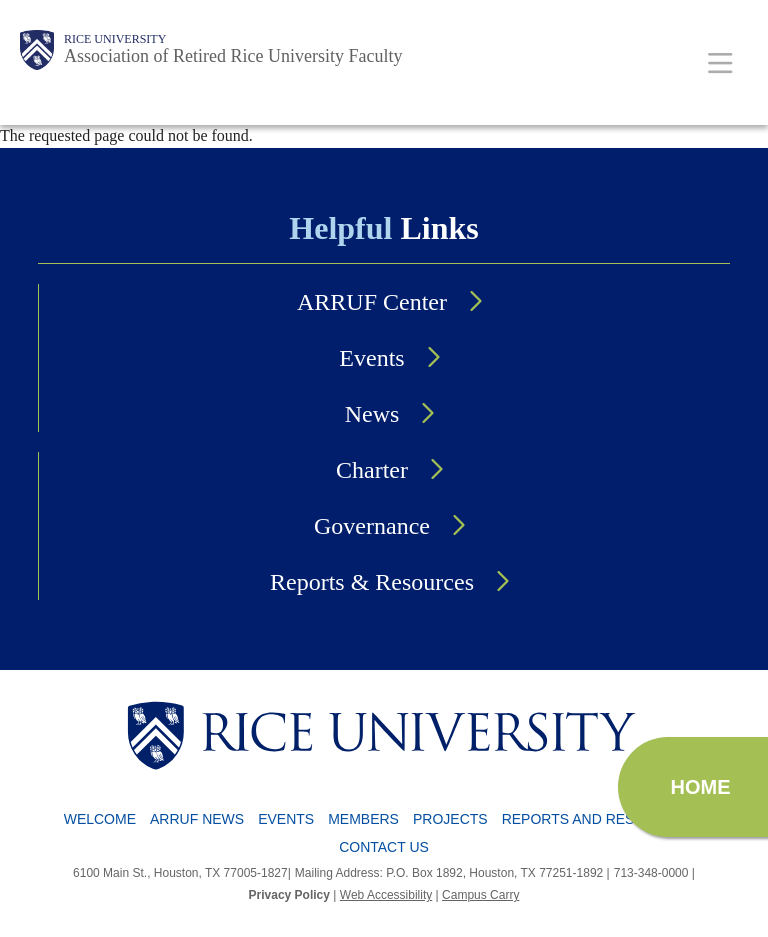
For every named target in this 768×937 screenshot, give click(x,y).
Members (363, 819)
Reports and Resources (598, 819)
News (372, 414)
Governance (372, 526)
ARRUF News (197, 819)
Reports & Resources (372, 582)
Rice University (115, 39)
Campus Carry (480, 895)
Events (371, 358)
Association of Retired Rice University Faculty (233, 56)
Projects (450, 819)
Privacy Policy (289, 895)
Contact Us (384, 847)
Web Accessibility (386, 895)
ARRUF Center (372, 302)
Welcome (100, 819)
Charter (372, 470)
